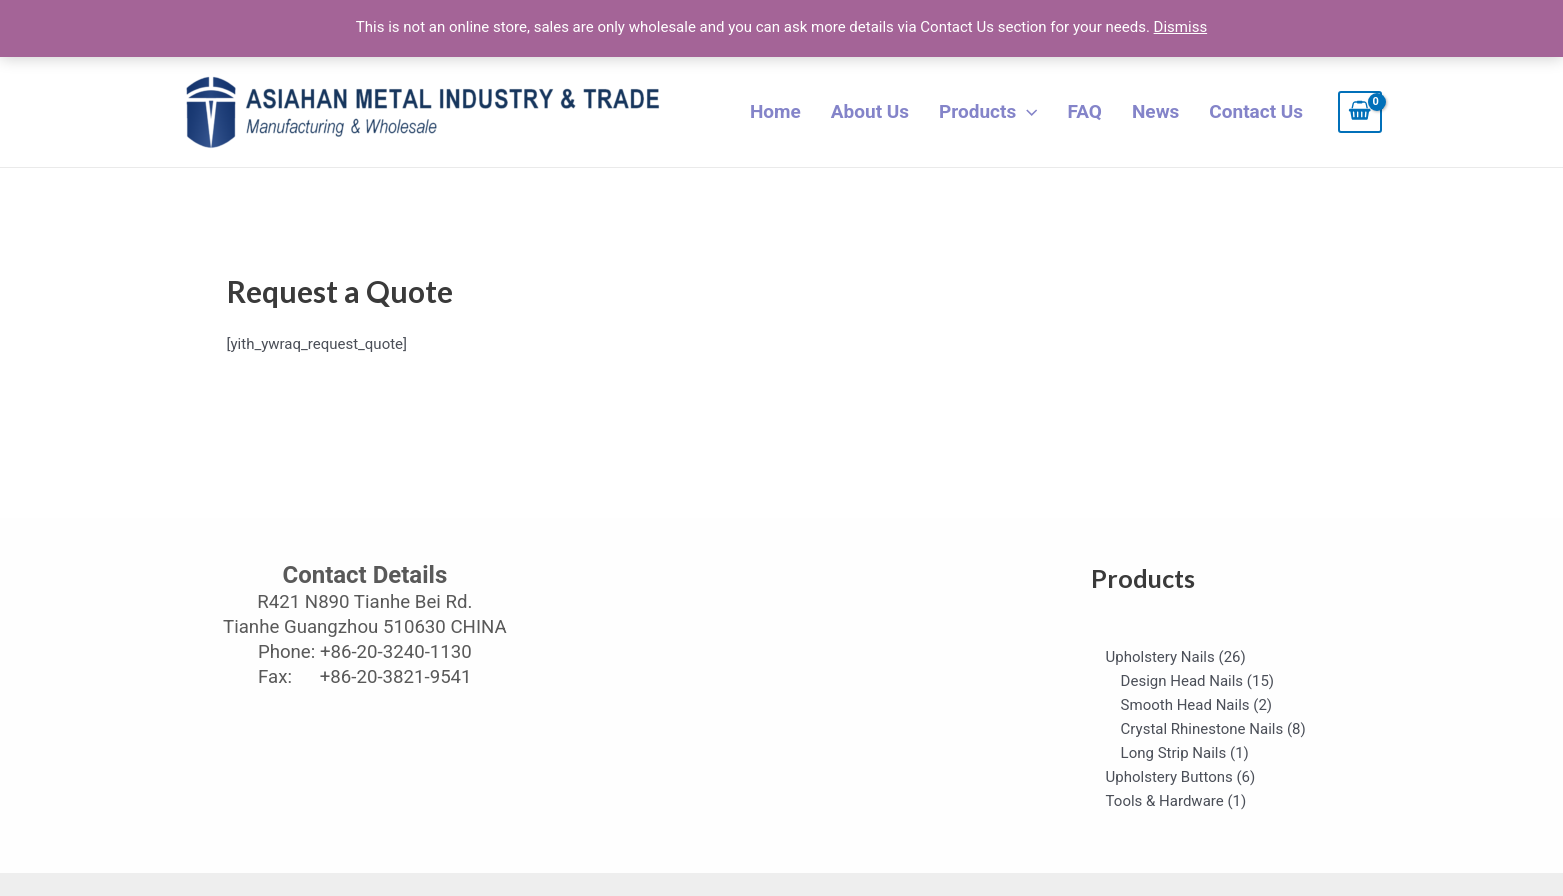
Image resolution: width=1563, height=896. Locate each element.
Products (988, 112)
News (1155, 111)
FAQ (1085, 111)
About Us (870, 111)
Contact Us (1256, 111)
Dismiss (1181, 27)
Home (775, 111)
